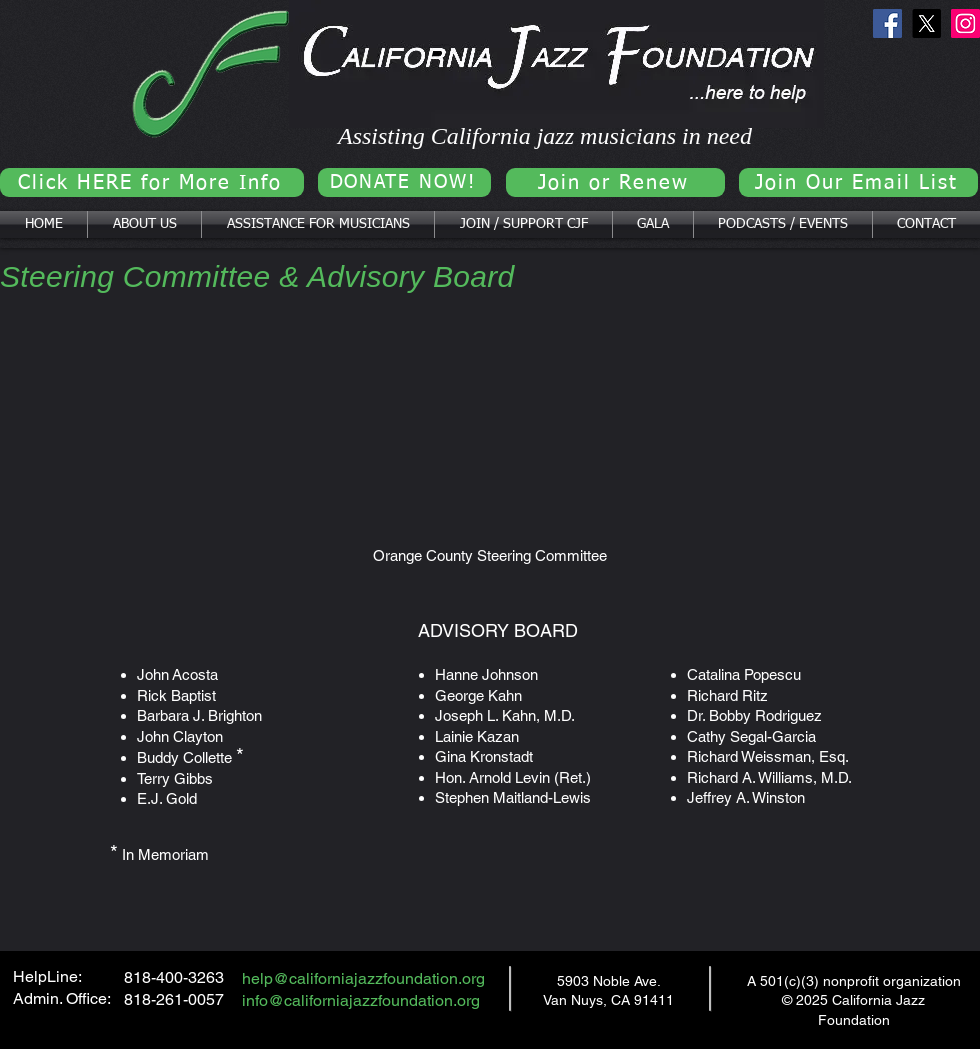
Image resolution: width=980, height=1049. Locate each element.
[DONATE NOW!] (404, 182)
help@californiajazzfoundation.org (363, 978)
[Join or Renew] (615, 182)
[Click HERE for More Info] (152, 182)
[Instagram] (965, 23)
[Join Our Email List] (858, 182)
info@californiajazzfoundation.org (361, 1000)
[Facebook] (887, 23)
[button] (144, 224)
